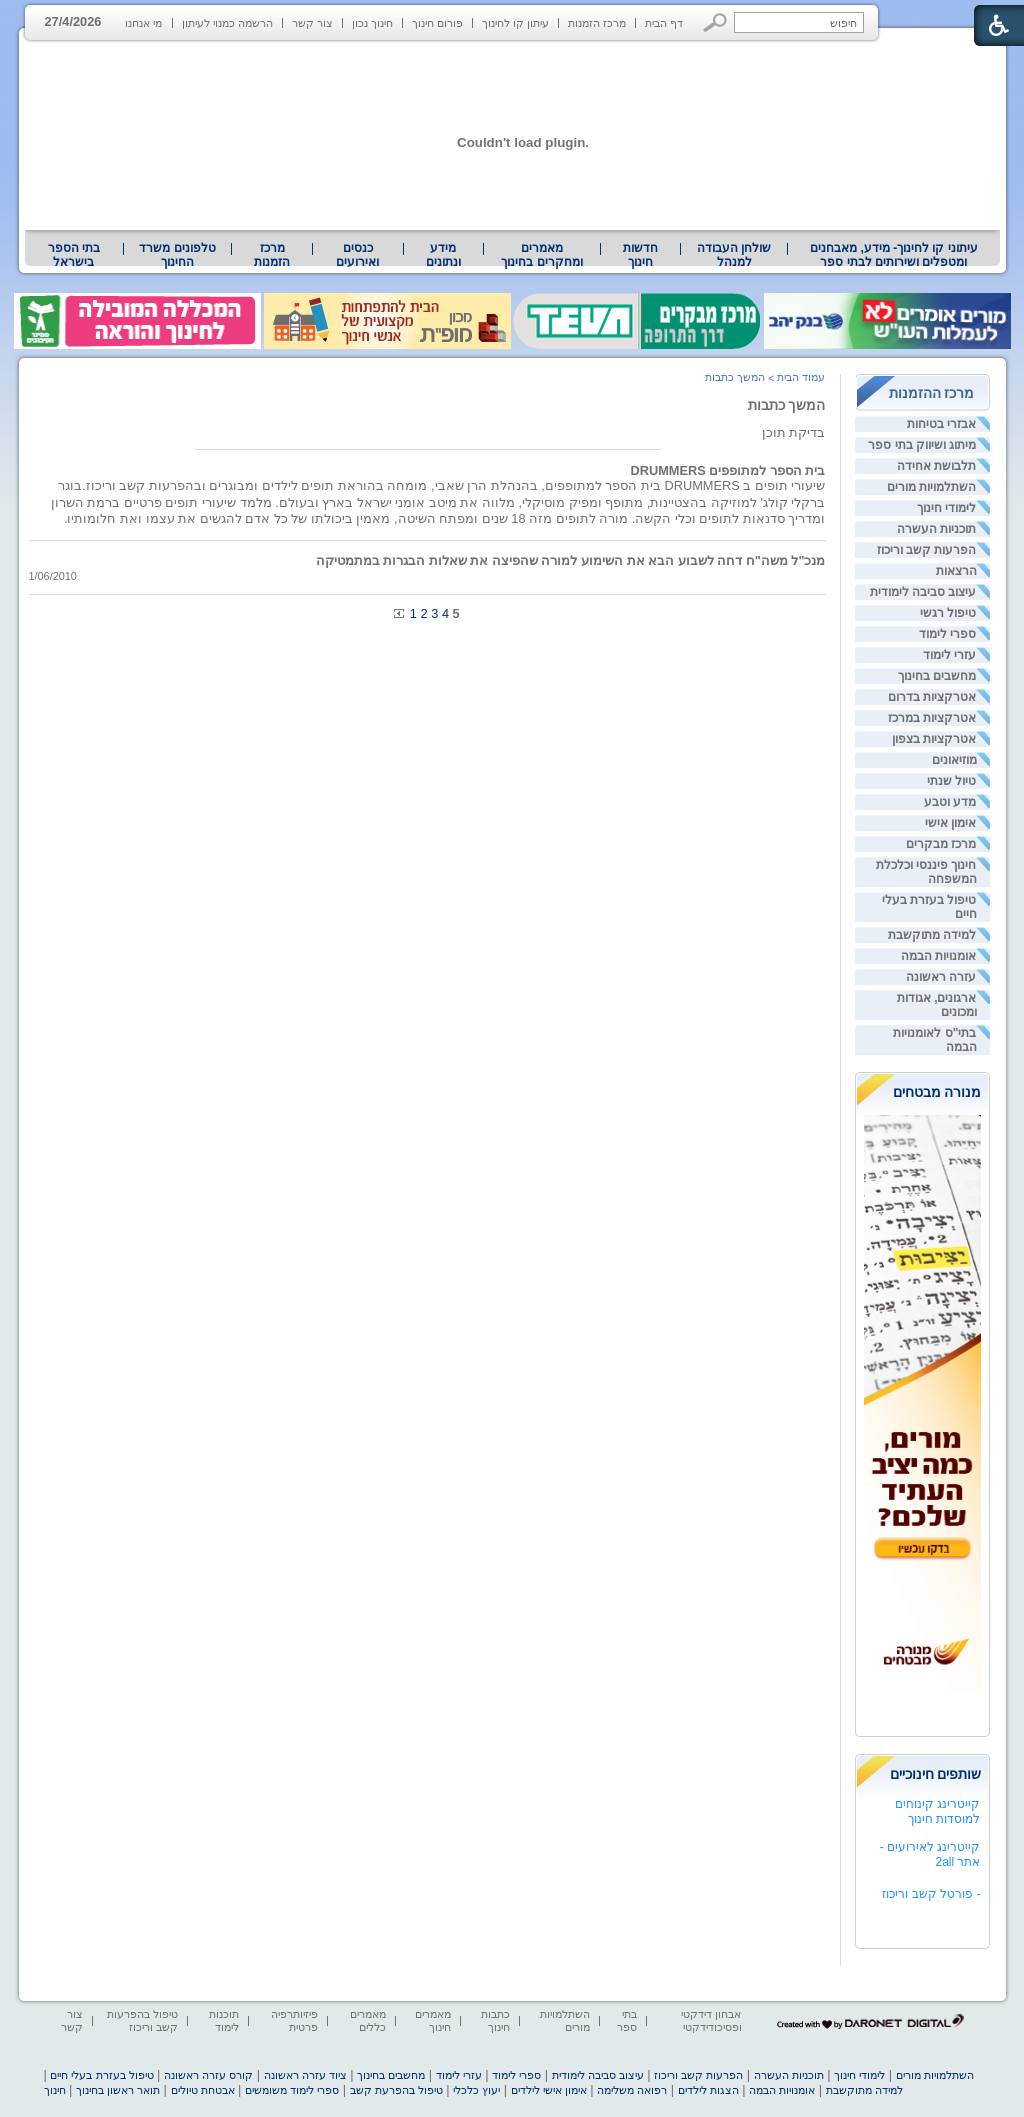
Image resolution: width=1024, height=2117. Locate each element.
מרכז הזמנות (597, 23)
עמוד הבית (801, 377)
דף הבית (664, 23)
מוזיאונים (954, 760)
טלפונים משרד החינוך (177, 255)
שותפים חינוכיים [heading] (936, 1774)
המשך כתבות (787, 405)
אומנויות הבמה (938, 956)
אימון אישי (950, 823)
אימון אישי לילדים (549, 2090)
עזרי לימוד (949, 655)
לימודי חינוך (946, 508)
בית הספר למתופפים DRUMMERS (727, 470)
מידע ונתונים (443, 255)
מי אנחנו (143, 23)
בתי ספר (627, 2020)
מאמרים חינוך (433, 2020)
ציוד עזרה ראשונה (305, 2075)
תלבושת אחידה (936, 466)
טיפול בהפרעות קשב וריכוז (142, 2020)
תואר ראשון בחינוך (118, 2090)
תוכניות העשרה (936, 529)
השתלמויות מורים (931, 487)
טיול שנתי (951, 781)
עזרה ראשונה (941, 977)
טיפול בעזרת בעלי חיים (101, 2075)
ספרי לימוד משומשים (292, 2090)
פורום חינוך (437, 23)
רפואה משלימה (632, 2090)
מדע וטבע (950, 802)
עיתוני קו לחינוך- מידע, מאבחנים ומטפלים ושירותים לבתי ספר (894, 255)
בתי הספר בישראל (74, 255)
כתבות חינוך (495, 2020)
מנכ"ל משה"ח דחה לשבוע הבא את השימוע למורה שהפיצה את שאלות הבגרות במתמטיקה (571, 560)
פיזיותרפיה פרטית (294, 2020)
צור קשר (312, 23)
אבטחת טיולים (203, 2090)
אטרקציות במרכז (932, 718)
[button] (715, 22)
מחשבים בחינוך (937, 676)
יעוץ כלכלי (476, 2090)
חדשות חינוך (640, 255)
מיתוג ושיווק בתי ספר (922, 445)
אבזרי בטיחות (941, 424)
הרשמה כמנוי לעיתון (227, 23)
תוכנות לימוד (224, 2020)
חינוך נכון (372, 23)
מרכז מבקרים (941, 844)
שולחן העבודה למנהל (734, 255)
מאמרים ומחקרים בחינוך (541, 255)
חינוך (55, 2090)
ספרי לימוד (947, 634)
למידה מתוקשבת (932, 935)
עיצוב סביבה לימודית (923, 592)
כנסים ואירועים (357, 255)
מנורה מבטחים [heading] (937, 1092)
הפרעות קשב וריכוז (927, 550)
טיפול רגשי (948, 613)
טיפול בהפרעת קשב (396, 2090)
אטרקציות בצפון (934, 739)
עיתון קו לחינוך (515, 23)
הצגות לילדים (708, 2090)
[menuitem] (893, 255)
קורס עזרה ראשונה (208, 2075)
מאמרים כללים (368, 2020)
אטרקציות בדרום (932, 697)
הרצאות (956, 571)
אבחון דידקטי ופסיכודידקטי (711, 2020)
